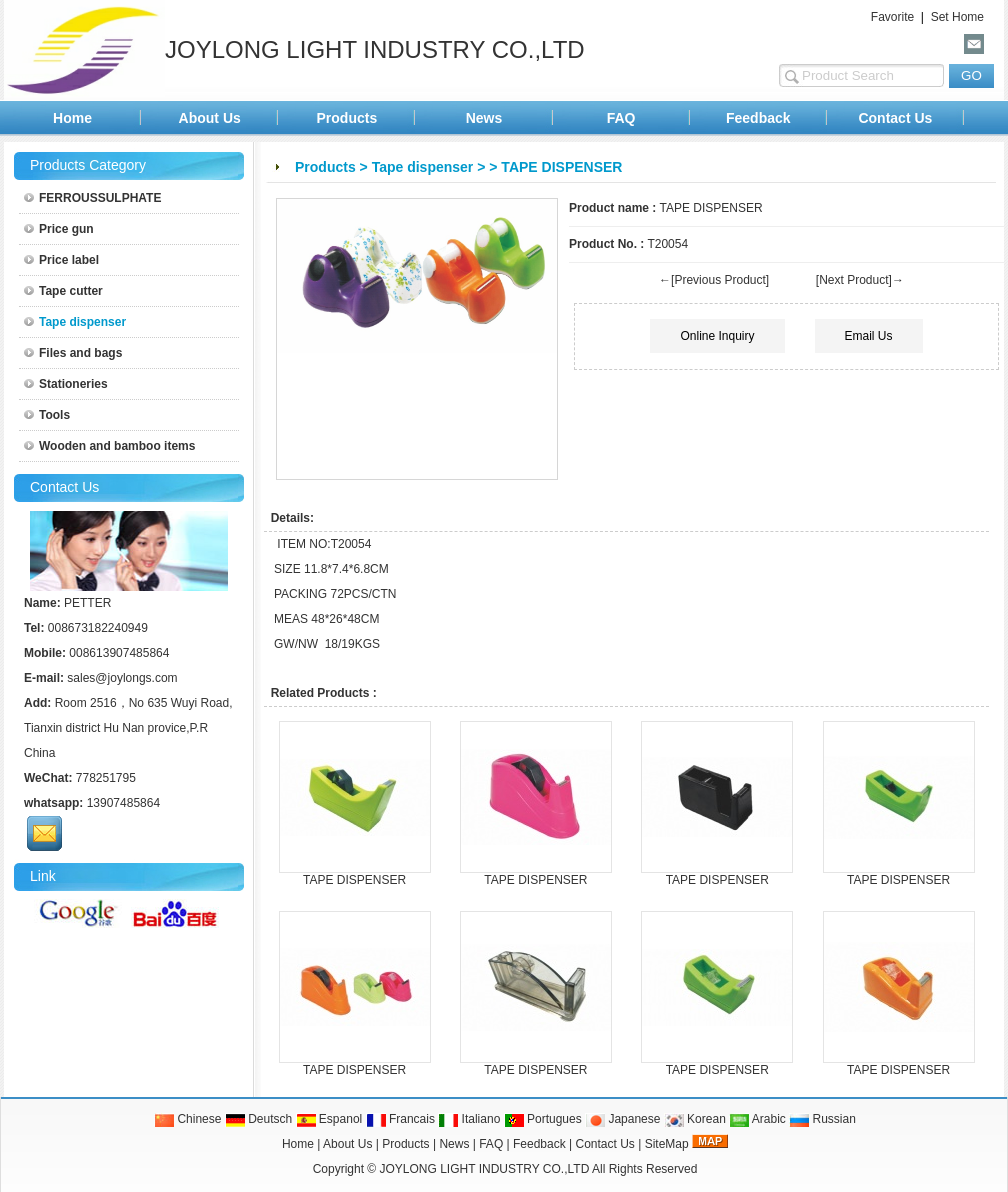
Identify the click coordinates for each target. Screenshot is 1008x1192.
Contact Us (895, 118)
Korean (695, 1119)
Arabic (757, 1119)
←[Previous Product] (714, 280)
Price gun (59, 229)
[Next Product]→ (860, 280)
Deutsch (258, 1119)
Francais (400, 1119)
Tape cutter (63, 291)
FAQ (621, 118)
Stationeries (66, 384)
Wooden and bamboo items (109, 446)
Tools (47, 415)
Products (347, 118)
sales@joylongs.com (122, 678)
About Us (210, 118)
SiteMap (667, 1144)
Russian (822, 1119)
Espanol (329, 1119)
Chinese (187, 1119)
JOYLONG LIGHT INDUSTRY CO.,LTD (485, 1169)
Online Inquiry (717, 336)
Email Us (869, 336)
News (484, 118)
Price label (61, 260)
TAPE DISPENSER (354, 880)
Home (72, 118)
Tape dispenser (423, 167)
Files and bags (73, 353)
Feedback (758, 118)
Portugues (543, 1119)
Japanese (622, 1119)
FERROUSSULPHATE (92, 198)
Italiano (469, 1119)
